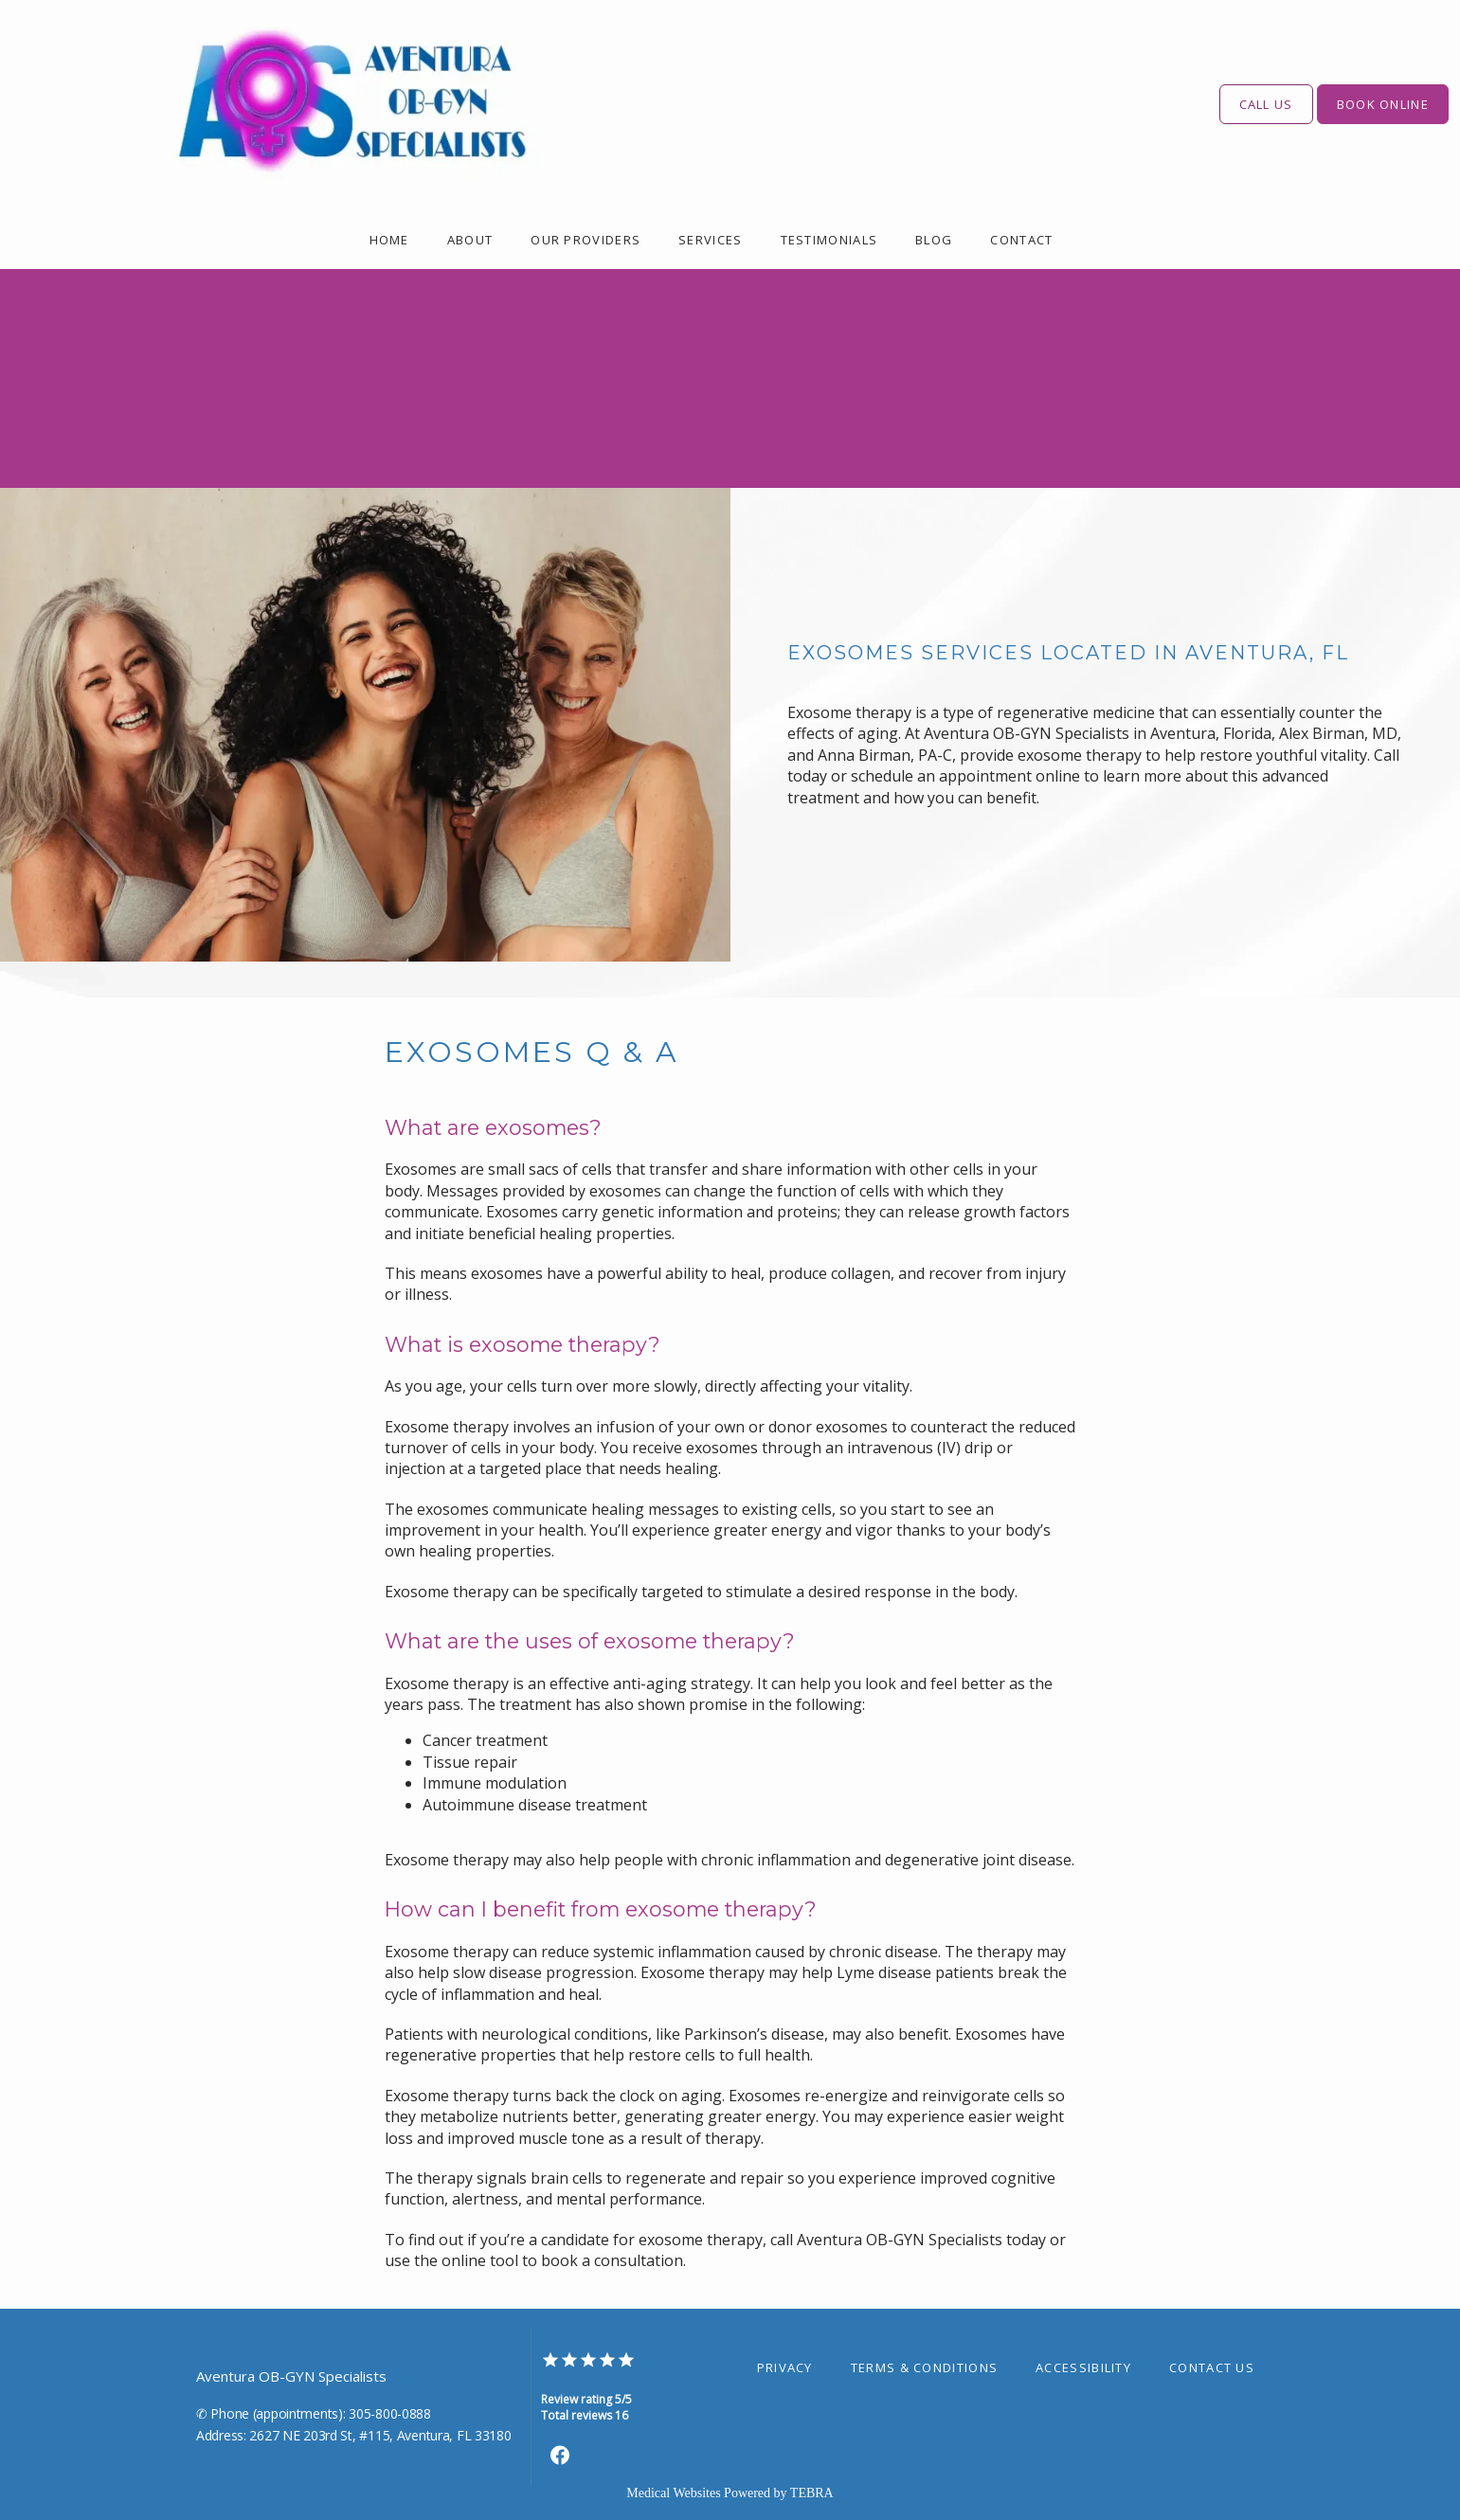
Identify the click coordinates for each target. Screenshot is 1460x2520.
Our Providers (585, 239)
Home (389, 239)
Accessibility (1083, 2367)
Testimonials (829, 239)
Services (710, 239)
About (470, 239)
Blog (933, 239)
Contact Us (1211, 2367)
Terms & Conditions (924, 2367)
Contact (1021, 239)
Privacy (785, 2367)
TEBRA (812, 2493)
